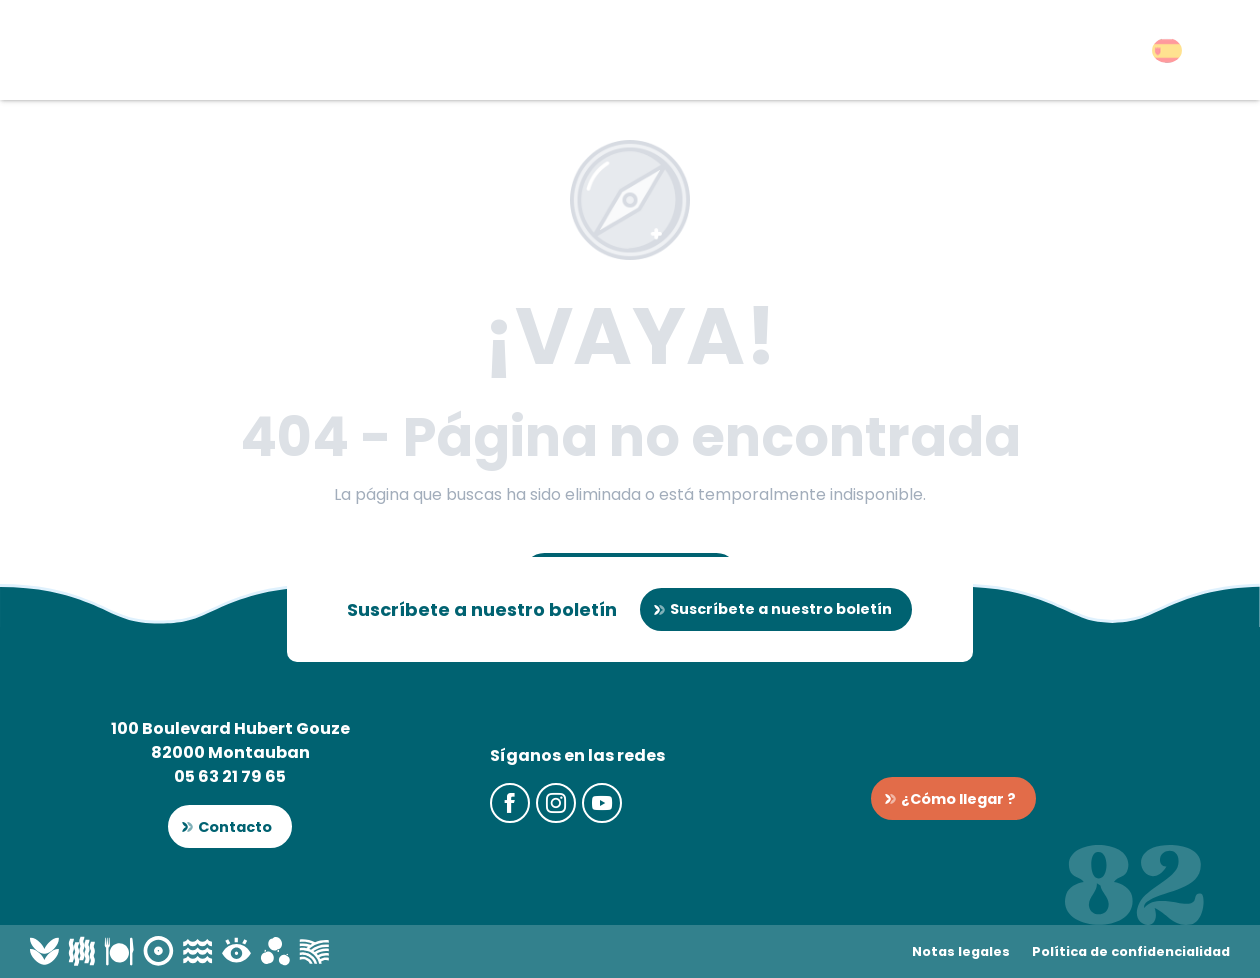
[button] (1167, 50)
